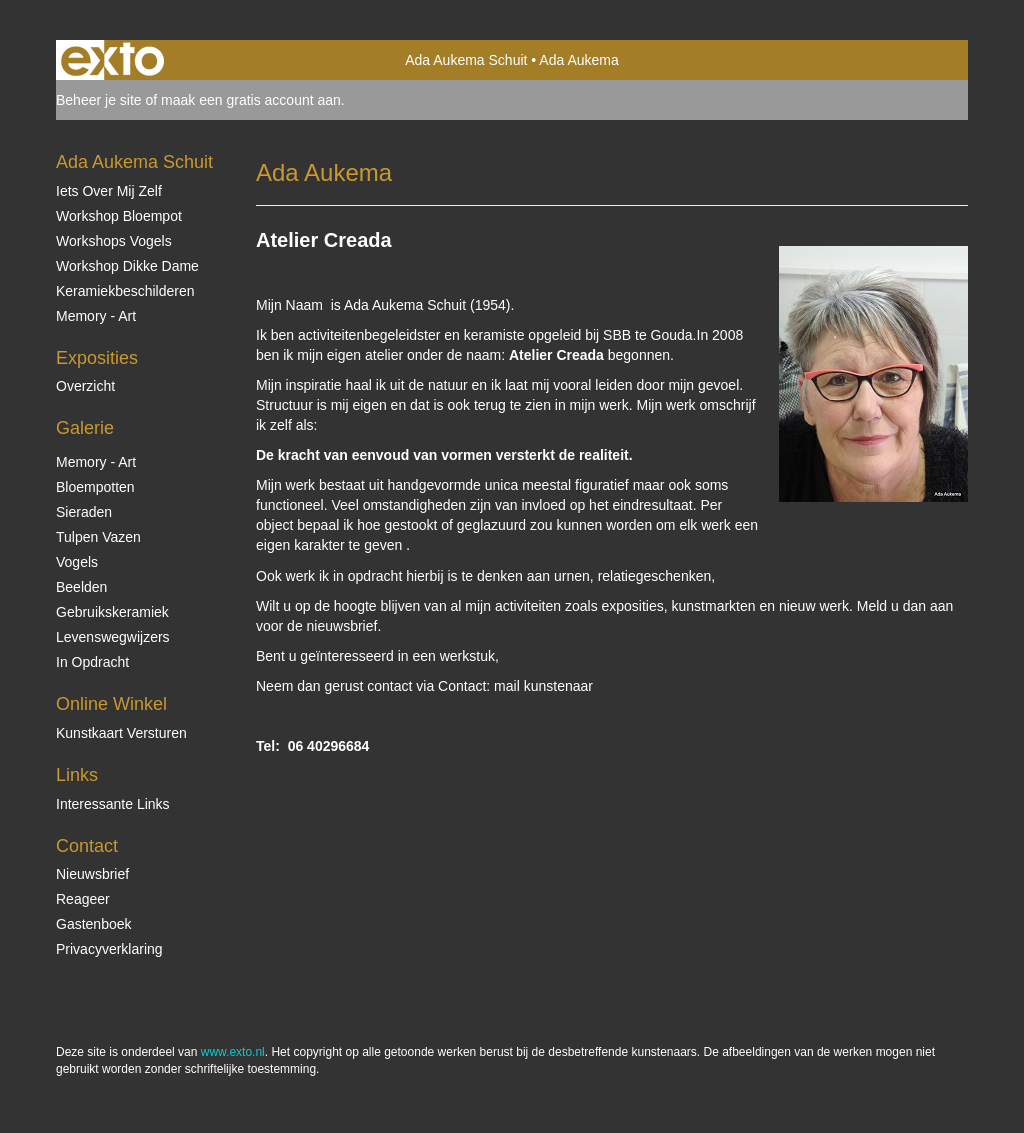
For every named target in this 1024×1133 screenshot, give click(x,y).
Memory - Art (96, 316)
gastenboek (94, 924)
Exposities (97, 358)
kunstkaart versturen (121, 733)
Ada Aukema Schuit (466, 60)
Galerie (85, 428)
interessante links (113, 804)
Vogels (77, 562)
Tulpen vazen (98, 537)
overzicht (85, 386)
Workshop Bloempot (119, 216)
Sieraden (84, 512)
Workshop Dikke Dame (127, 266)
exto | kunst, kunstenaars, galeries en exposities (112, 60)
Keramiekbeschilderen (125, 291)
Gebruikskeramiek (112, 612)
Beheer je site (99, 100)
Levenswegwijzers (113, 637)
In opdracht (92, 662)
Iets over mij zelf (109, 191)
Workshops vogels (114, 241)
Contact (87, 846)
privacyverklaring (109, 949)
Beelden (81, 587)
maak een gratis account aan (251, 100)
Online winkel (111, 704)
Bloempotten (95, 487)
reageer (83, 899)
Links (77, 775)
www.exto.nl (233, 1052)
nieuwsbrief (92, 874)
